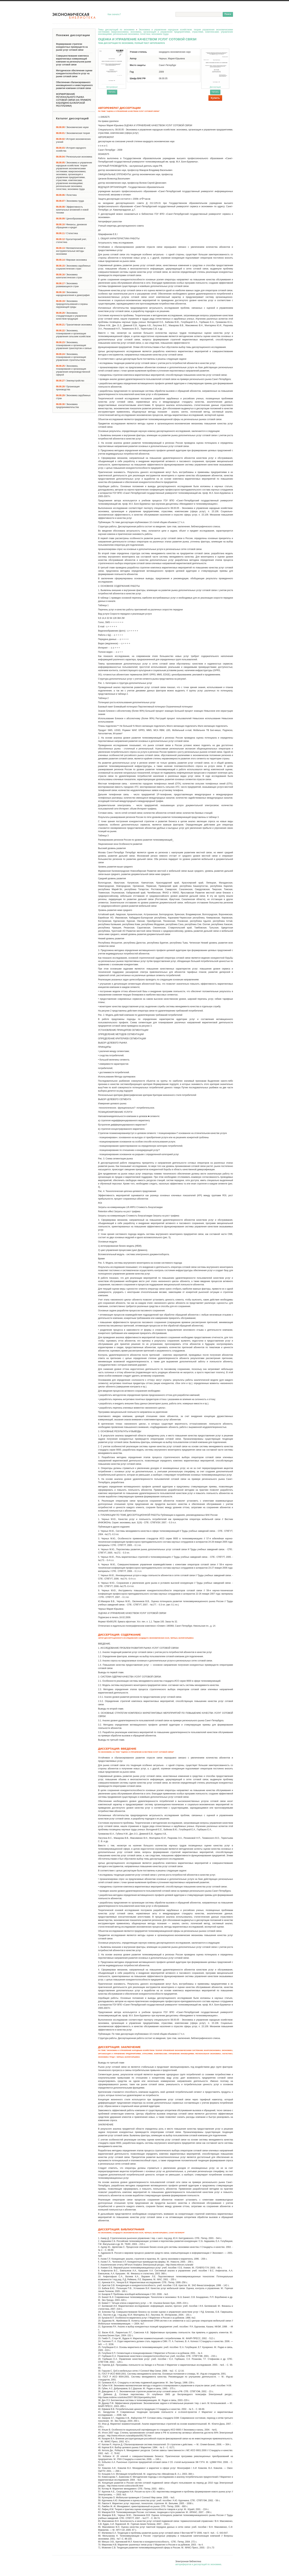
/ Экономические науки (72, 127)
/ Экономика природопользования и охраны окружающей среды (72, 304)
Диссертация (215, 68)
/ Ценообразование (70, 218)
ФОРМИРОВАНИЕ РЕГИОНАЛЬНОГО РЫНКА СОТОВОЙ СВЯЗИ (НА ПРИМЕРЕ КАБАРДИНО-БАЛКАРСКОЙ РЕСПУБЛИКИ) (73, 100)
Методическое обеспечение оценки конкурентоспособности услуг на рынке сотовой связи (74, 73)
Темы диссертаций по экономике (116, 29)
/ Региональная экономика (74, 156)
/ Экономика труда (70, 201)
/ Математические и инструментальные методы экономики (70, 251)
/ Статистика (67, 233)
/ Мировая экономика (71, 260)
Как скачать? (114, 14)
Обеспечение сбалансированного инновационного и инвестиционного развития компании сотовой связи (74, 85)
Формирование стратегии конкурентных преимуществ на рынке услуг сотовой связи (72, 47)
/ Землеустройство (70, 380)
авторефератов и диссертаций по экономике (198, 2564)
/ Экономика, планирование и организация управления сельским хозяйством (73, 333)
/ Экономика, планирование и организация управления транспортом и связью (74, 345)
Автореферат (112, 68)
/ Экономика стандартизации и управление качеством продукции (71, 316)
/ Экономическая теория (73, 133)
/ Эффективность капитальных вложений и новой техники (72, 210)
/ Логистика (66, 195)
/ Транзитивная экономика (74, 324)
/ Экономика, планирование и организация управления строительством (71, 357)
